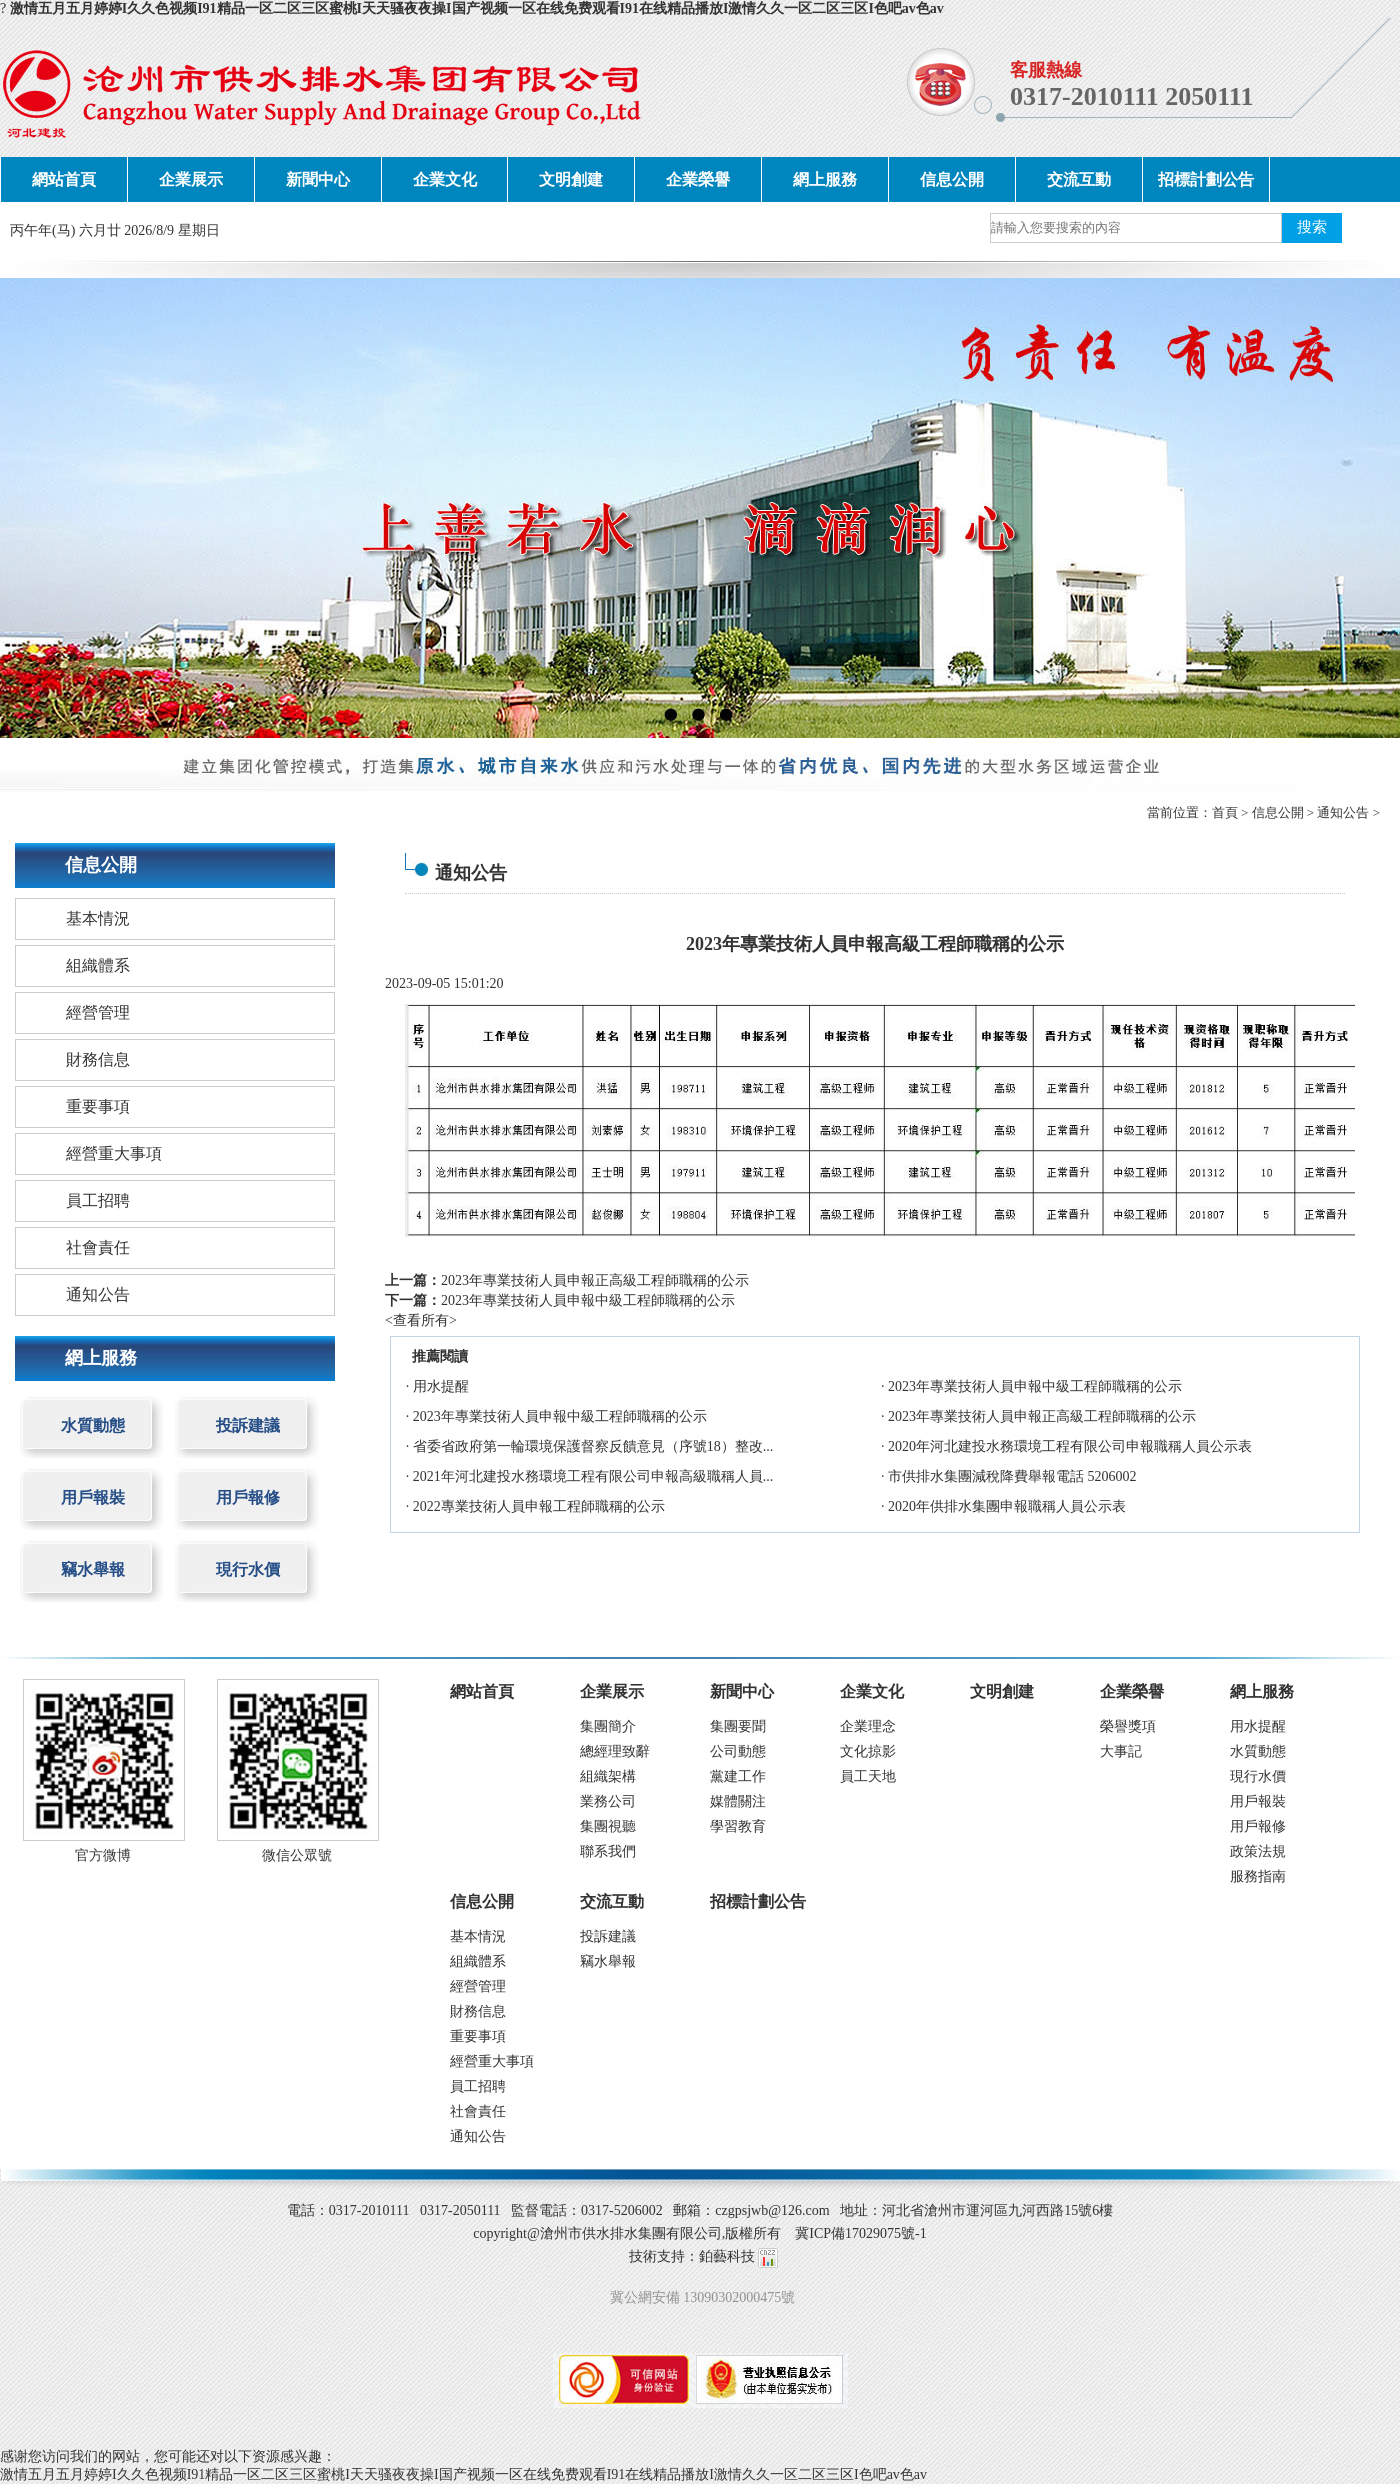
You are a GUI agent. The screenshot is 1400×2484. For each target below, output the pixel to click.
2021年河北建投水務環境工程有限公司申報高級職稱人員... (593, 1476)
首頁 (1225, 812)
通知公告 (1343, 812)
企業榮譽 (698, 179)
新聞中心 (318, 179)
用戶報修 (248, 1497)
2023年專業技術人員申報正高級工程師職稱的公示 (595, 1280)
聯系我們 (608, 1851)
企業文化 (445, 179)
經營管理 (98, 1012)
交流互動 (1079, 179)
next (1345, 507)
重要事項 (98, 1106)
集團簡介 (608, 1726)
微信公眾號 (297, 1855)
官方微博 (103, 1855)
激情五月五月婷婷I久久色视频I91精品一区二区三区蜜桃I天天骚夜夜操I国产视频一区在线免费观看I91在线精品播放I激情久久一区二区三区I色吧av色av (477, 8)
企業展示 (191, 179)
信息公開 (952, 179)
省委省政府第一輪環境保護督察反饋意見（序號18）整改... (593, 1446)
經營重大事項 (114, 1153)
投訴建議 (248, 1425)
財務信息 (98, 1059)
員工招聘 (98, 1200)
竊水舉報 (93, 1569)
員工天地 (868, 1776)
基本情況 (98, 918)
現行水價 (248, 1569)
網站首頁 (64, 179)
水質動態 (93, 1425)
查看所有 (421, 1320)
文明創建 (571, 179)
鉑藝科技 (727, 2256)
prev (54, 507)
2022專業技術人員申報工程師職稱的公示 (539, 1506)
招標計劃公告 (1206, 179)
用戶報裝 (93, 1497)
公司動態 (738, 1751)
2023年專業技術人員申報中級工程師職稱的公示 (588, 1300)
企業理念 (868, 1726)
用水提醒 (441, 1386)
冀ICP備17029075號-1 (860, 2233)
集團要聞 (738, 1726)
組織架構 (608, 1776)
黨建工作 (738, 1776)
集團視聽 (608, 1826)
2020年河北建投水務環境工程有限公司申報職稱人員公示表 (1070, 1446)
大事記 (1121, 1751)
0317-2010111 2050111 (1131, 96)
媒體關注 (738, 1801)
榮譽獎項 (1128, 1726)
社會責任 (98, 1247)
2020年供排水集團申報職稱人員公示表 (1007, 1506)
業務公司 (608, 1801)
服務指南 (1258, 1876)
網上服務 (825, 179)
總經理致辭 (615, 1751)
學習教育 (738, 1826)
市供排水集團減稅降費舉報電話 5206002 (1012, 1476)
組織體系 (98, 965)
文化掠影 (868, 1751)
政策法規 (1258, 1851)
